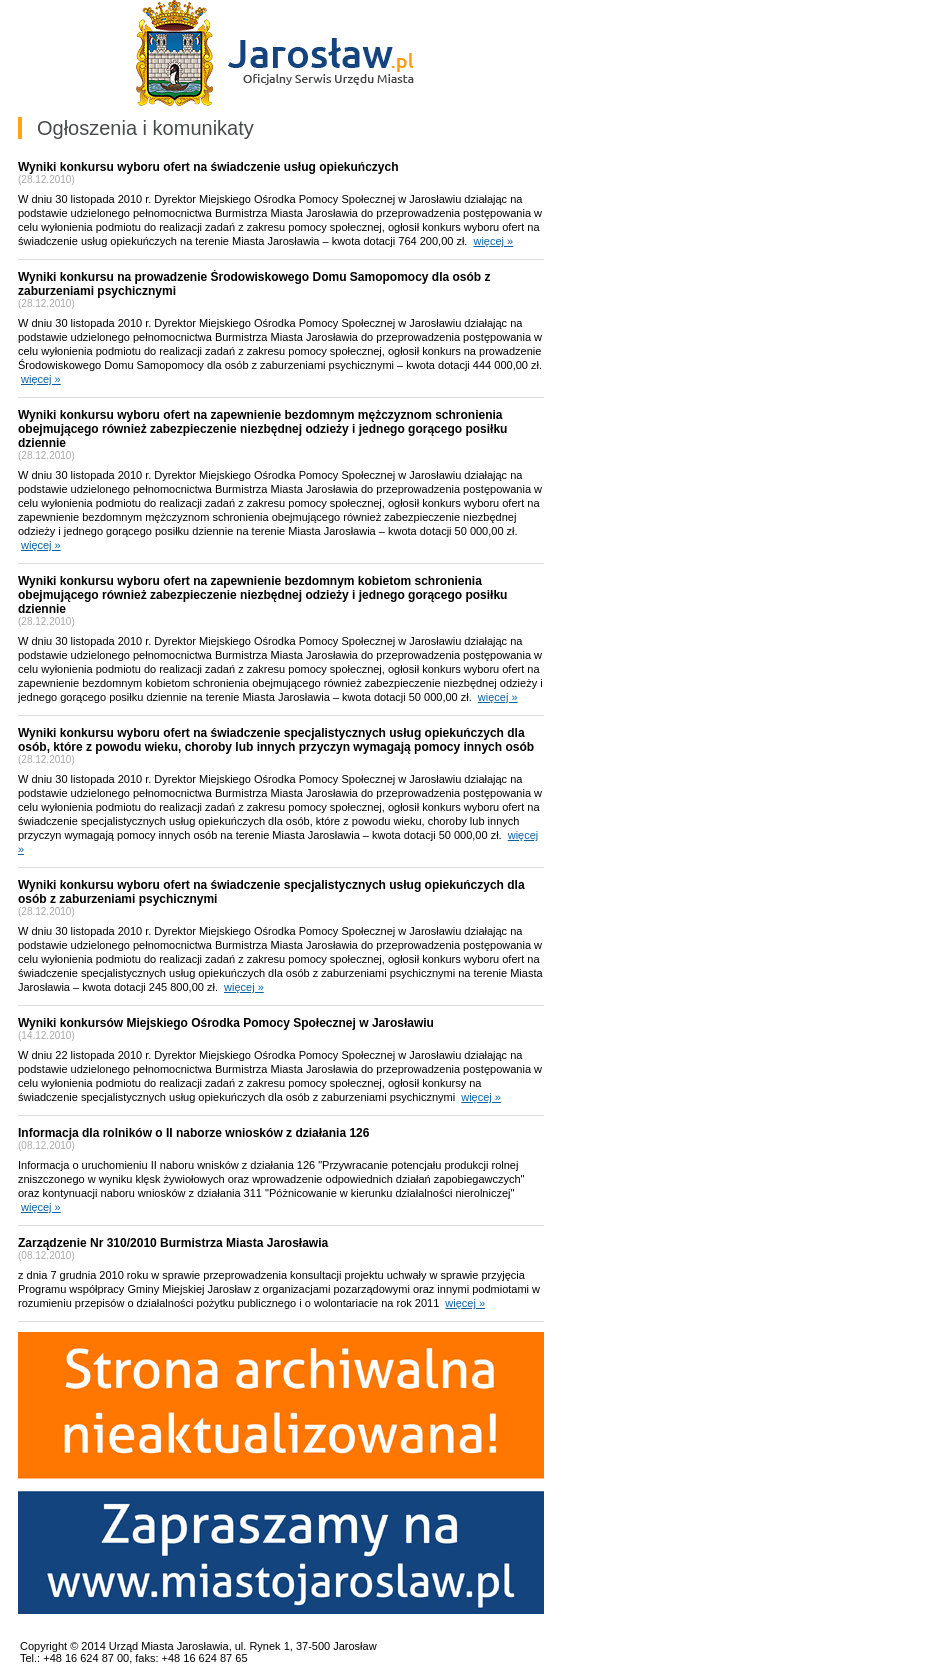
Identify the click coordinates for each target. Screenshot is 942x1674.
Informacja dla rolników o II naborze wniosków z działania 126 (193, 1133)
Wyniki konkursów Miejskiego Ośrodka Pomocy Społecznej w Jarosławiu (226, 1023)
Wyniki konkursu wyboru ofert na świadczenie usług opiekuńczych (208, 167)
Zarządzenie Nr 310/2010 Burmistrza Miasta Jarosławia (173, 1243)
